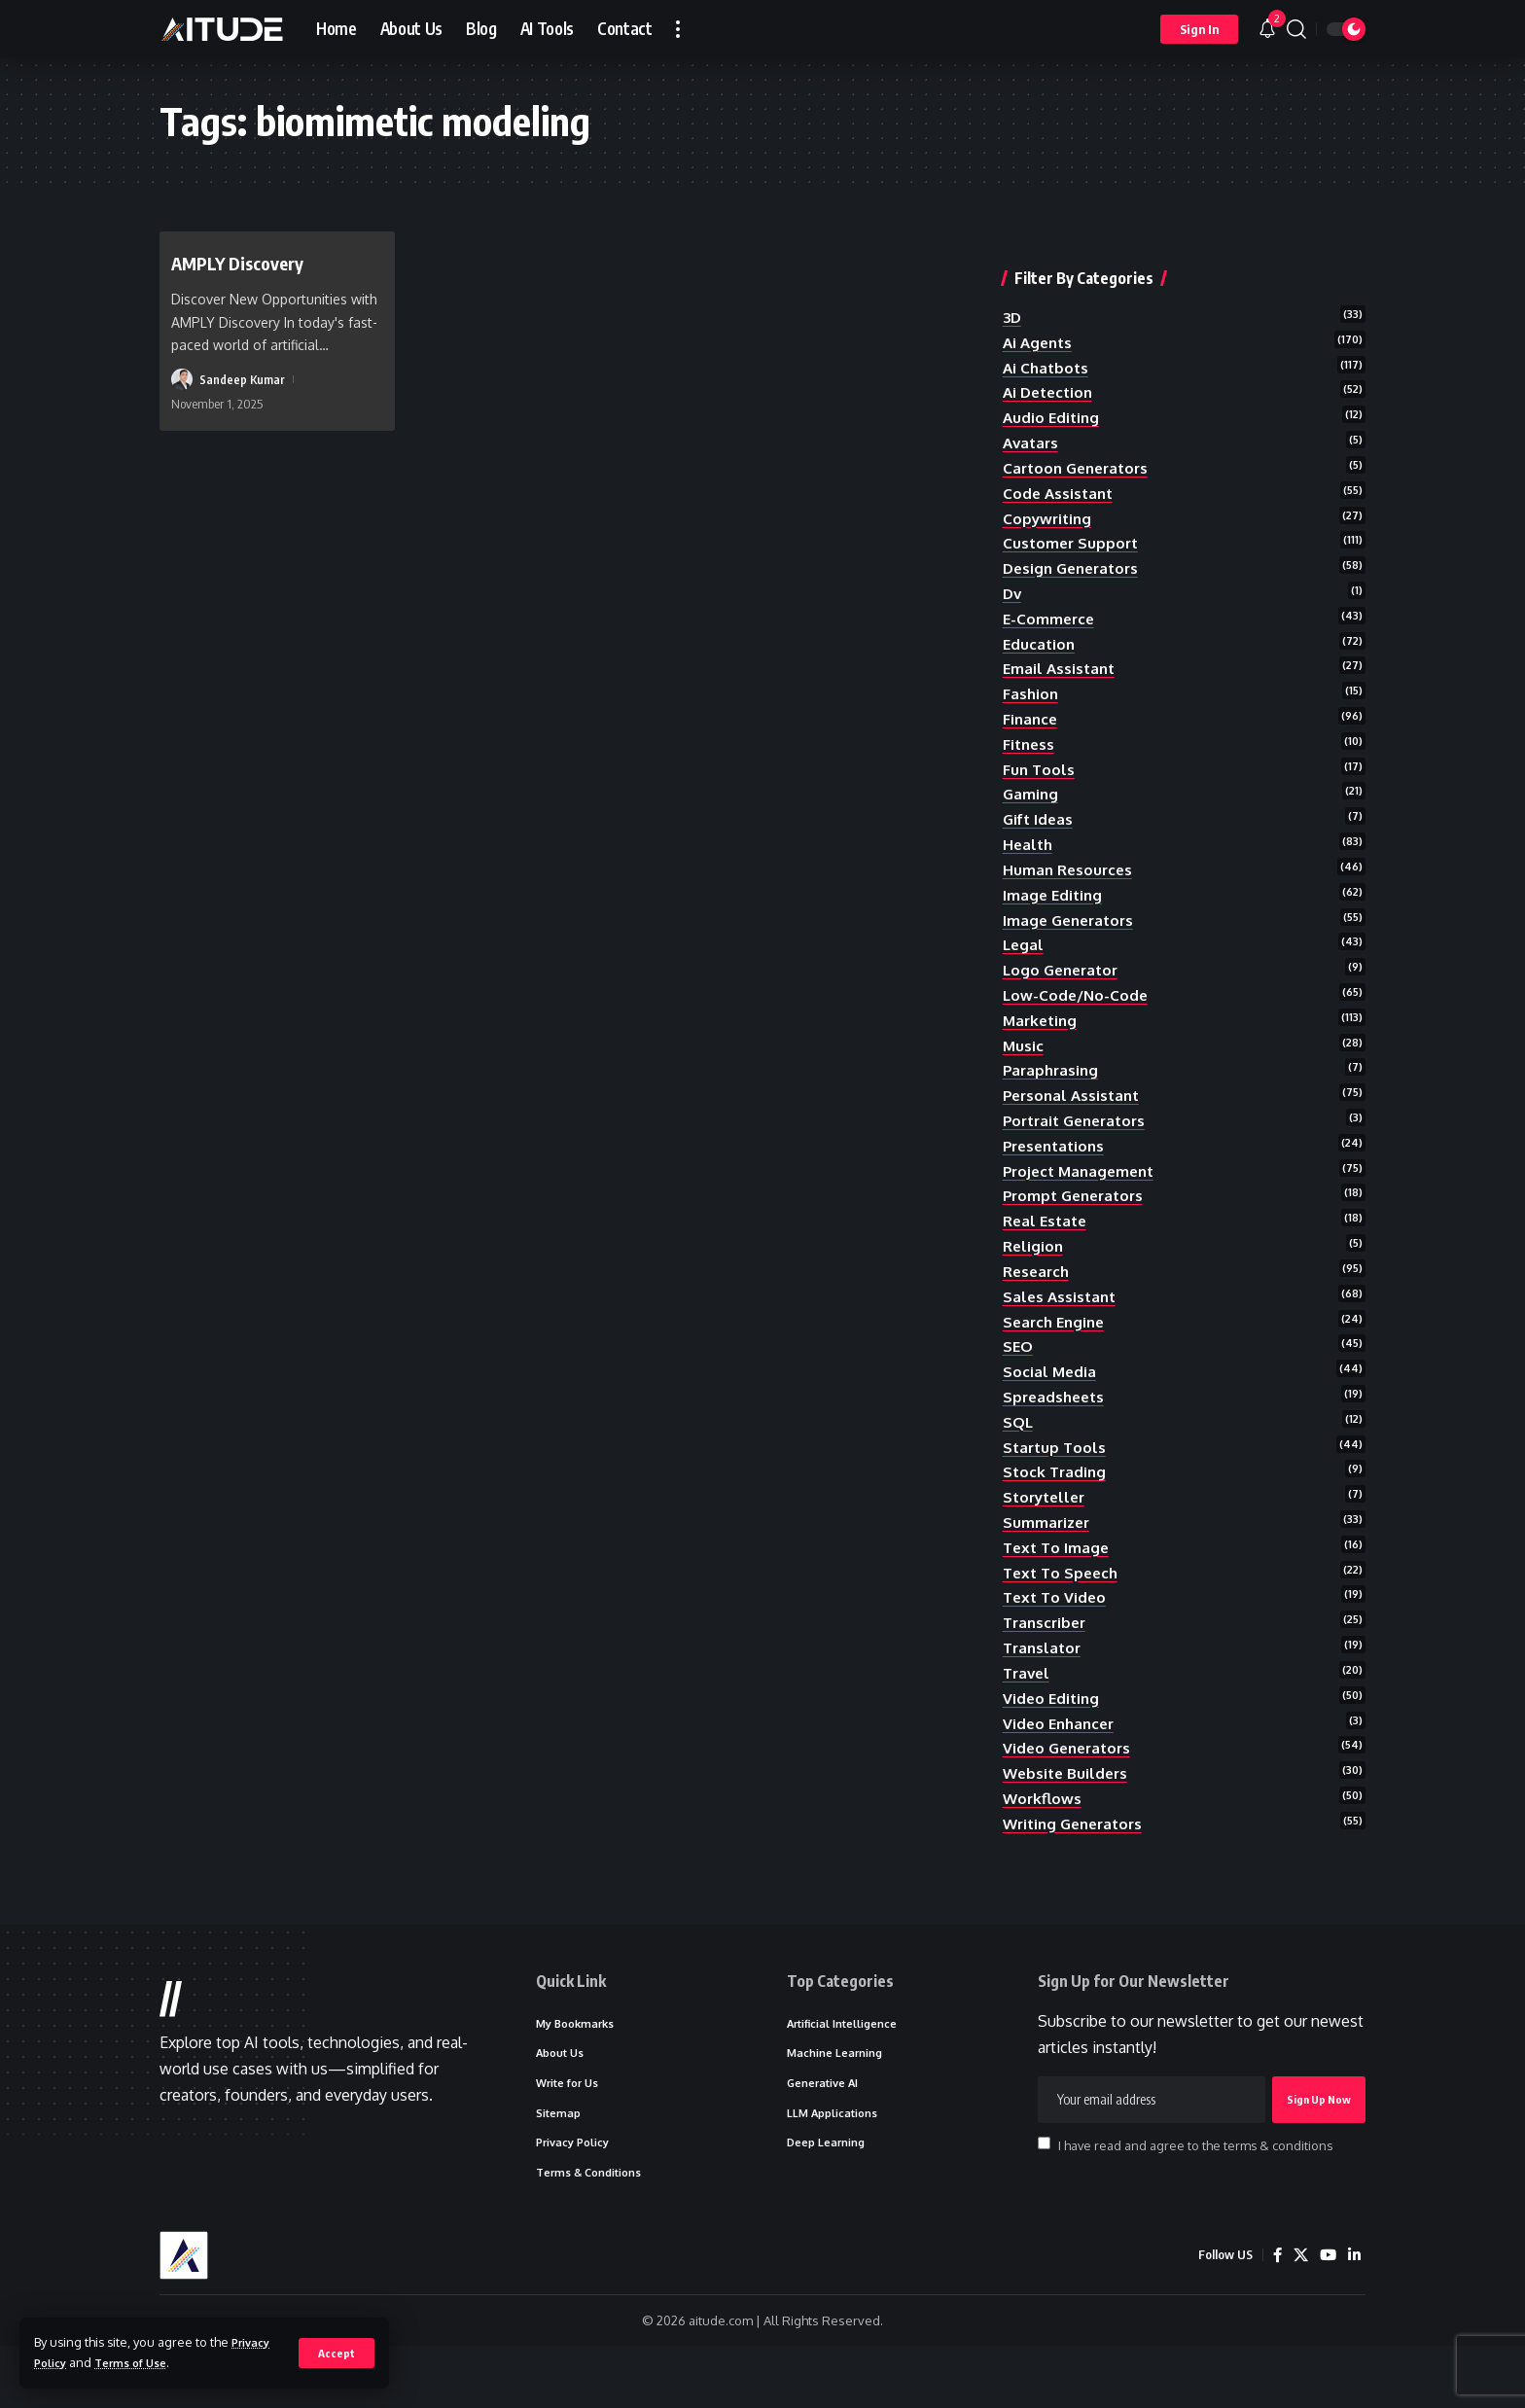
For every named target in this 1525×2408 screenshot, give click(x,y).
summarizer (1048, 1548)
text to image (1058, 1574)
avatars (1032, 411)
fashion (1031, 676)
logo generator (1064, 966)
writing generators (1078, 1865)
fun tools (1040, 754)
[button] (336, 2352)
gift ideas (1040, 808)
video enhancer (1061, 1760)
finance (1031, 702)
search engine (1057, 1337)
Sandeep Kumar (242, 379)
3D (1013, 279)
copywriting (1049, 491)
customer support (1073, 517)
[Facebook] (1274, 2317)
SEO (1018, 1363)
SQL (1018, 1442)
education (1040, 622)
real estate (1047, 1231)
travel (1028, 1707)
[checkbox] (1044, 2197)
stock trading (1056, 1495)
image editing (1054, 887)
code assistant (1060, 464)
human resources (1070, 860)
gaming (1031, 782)
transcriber (1047, 1654)
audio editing (1053, 385)
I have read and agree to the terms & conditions (1195, 2199)
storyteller (1047, 1522)
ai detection (1051, 359)
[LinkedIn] (1353, 2317)
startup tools (1056, 1468)
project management (1083, 1177)
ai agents (1040, 305)
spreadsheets (1056, 1416)
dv (1013, 570)
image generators (1072, 914)
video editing (1053, 1733)
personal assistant (1075, 1099)
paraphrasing (1053, 1072)
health (1029, 834)
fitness (1030, 728)
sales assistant (1061, 1310)
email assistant (1061, 649)
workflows (1043, 1839)
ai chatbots (1047, 331)
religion (1034, 1257)
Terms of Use (140, 2362)
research (1038, 1283)
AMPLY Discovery (251, 261)
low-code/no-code (1077, 993)
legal (1024, 940)
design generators (1075, 543)
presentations (1057, 1151)
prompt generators (1078, 1205)
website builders (1068, 1813)
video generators (1070, 1786)
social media (1050, 1389)
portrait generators (1079, 1125)
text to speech (1063, 1601)
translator (1044, 1680)
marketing (1042, 1019)
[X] (1298, 2317)
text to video (1057, 1628)
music (1024, 1045)
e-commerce (1050, 596)
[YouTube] (1326, 2317)
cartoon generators (1080, 437)
